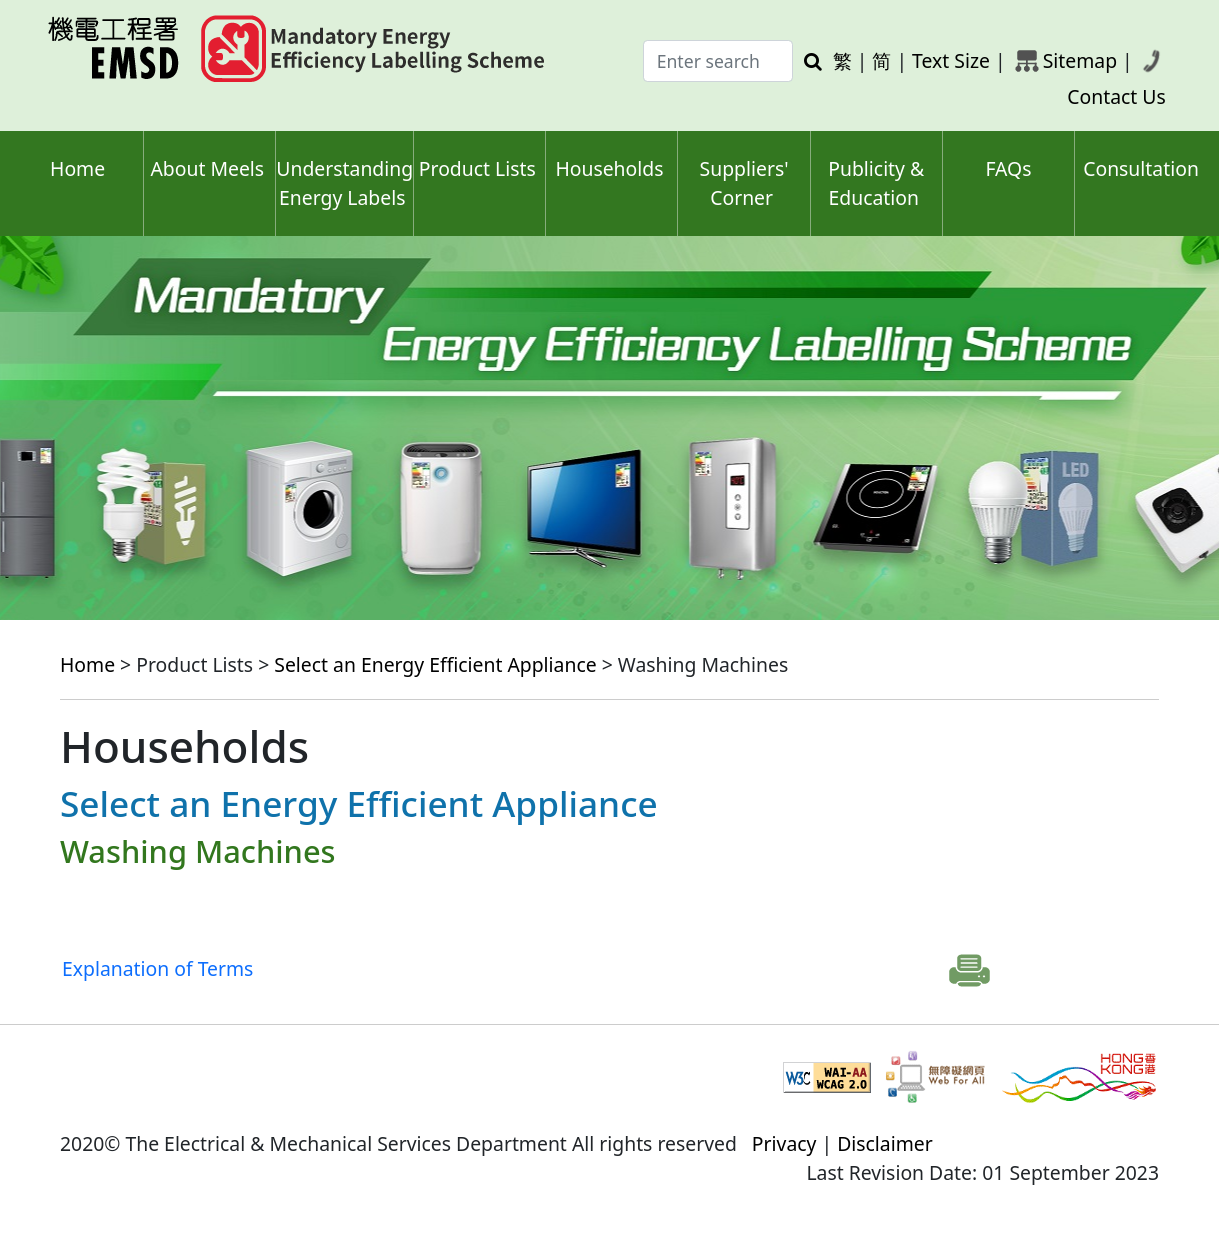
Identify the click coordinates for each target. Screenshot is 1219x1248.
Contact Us (1116, 96)
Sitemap (1080, 60)
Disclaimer (885, 1143)
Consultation (1141, 168)
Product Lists (477, 168)
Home (77, 168)
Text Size (951, 60)
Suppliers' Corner (744, 183)
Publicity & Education (876, 183)
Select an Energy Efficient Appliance (435, 664)
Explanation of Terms (157, 968)
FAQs (1008, 168)
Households (609, 168)
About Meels (207, 168)
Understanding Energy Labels (344, 183)
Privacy (784, 1143)
